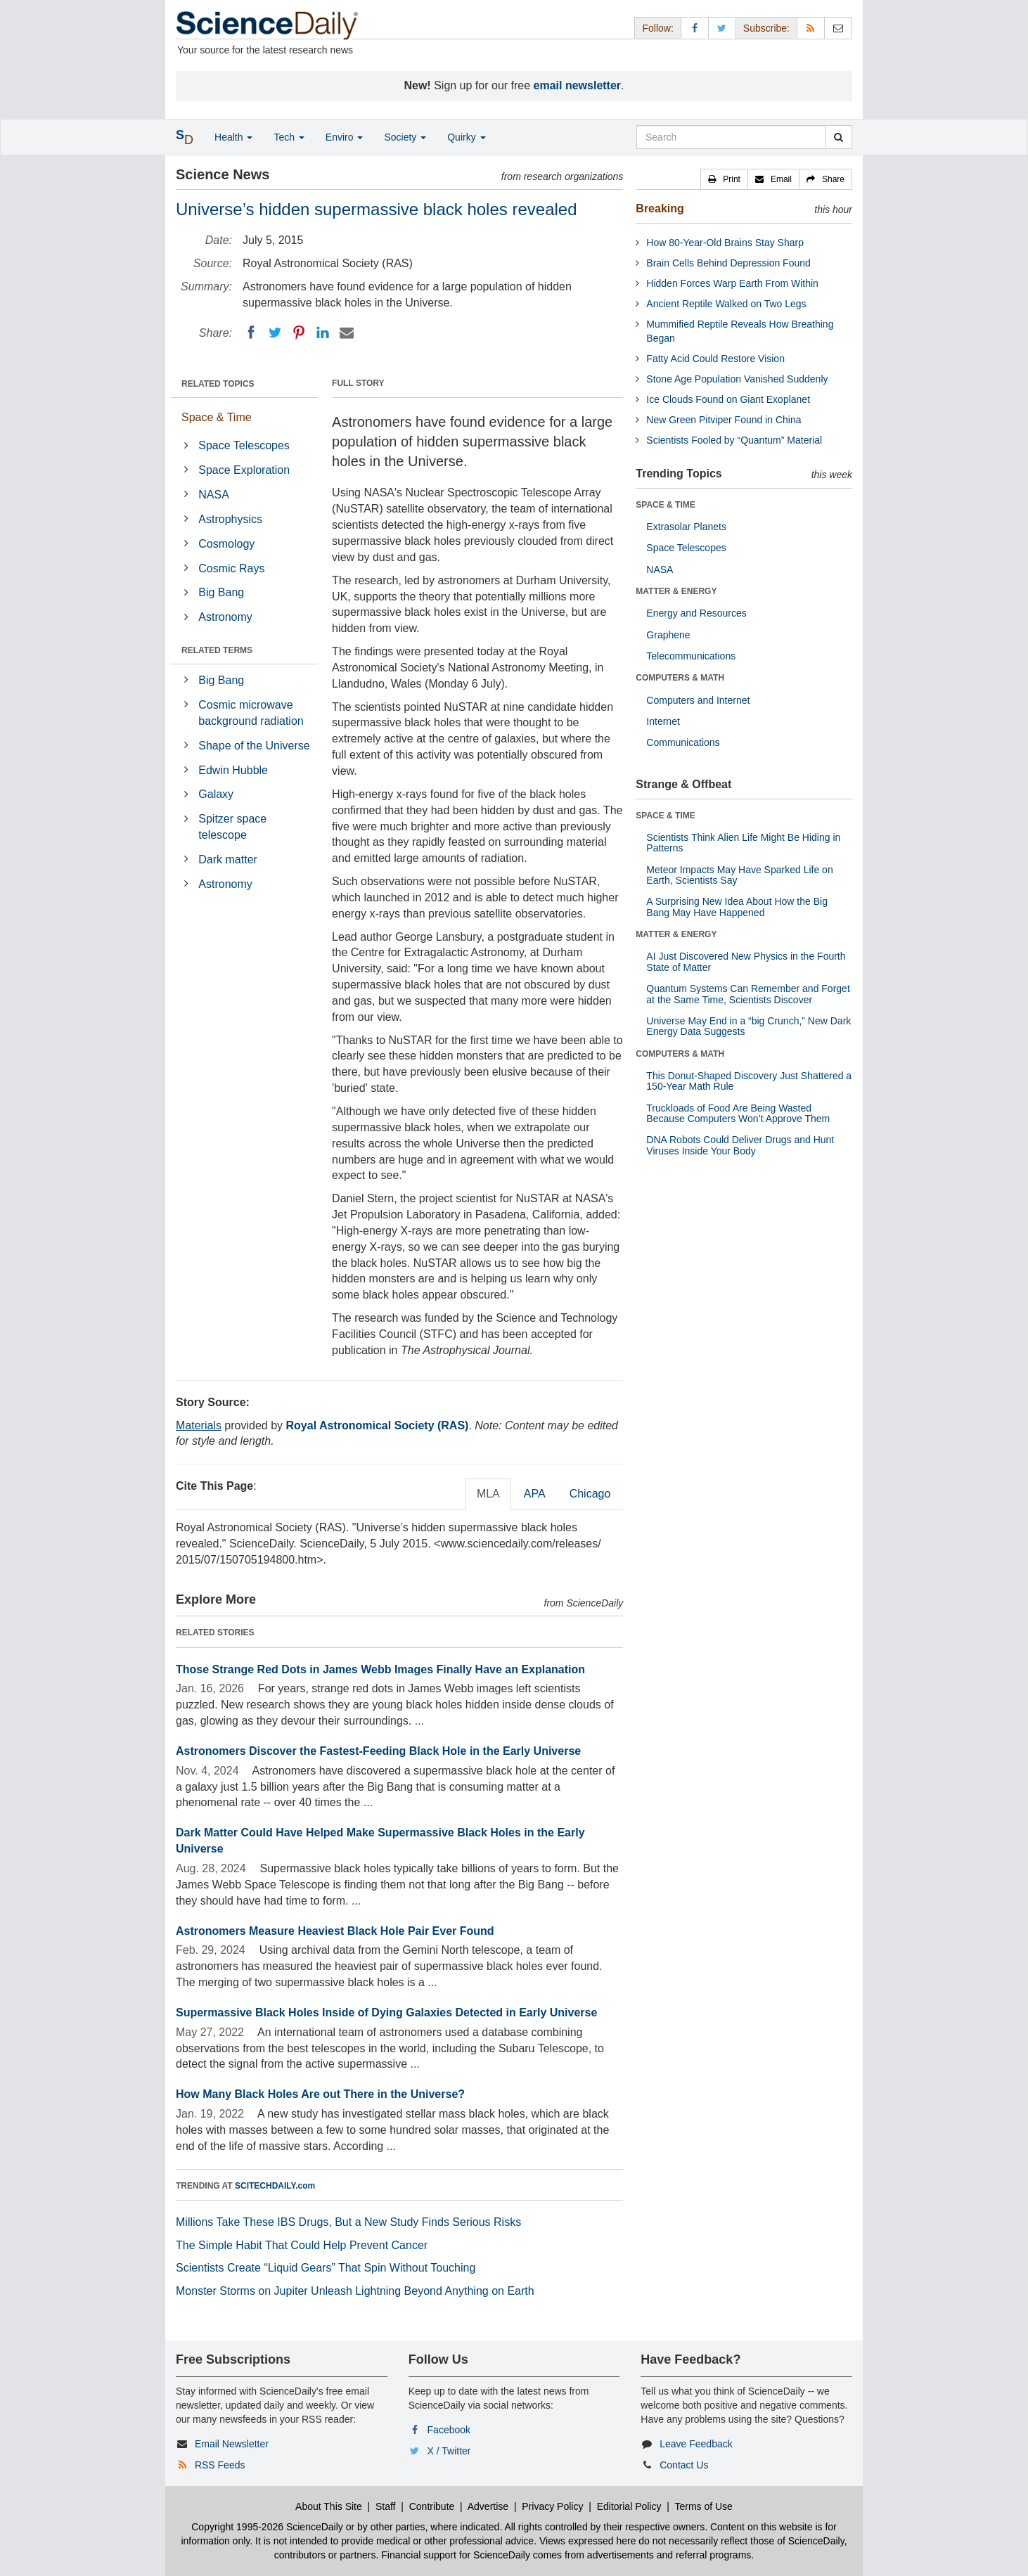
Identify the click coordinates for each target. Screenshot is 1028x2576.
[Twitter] (274, 332)
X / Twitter (449, 2450)
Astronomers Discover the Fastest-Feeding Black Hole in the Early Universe (378, 1751)
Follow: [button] (657, 28)
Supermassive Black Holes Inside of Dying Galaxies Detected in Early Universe (386, 2012)
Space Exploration (244, 470)
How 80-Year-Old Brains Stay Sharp (725, 242)
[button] (724, 179)
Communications (682, 742)
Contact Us (684, 2465)
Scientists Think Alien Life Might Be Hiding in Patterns (743, 843)
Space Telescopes (244, 445)
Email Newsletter (232, 2443)
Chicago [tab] (590, 1494)
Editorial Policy (629, 2506)
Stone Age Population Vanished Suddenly (737, 379)
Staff (385, 2506)
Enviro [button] (345, 137)
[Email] (346, 332)
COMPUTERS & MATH (680, 678)
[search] (838, 137)
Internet (662, 721)
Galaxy (215, 794)
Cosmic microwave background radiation (250, 713)
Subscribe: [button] (766, 28)
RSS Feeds (220, 2465)
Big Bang (221, 592)
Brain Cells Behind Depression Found (728, 263)
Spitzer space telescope (232, 827)
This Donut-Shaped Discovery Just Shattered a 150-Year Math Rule (749, 1081)
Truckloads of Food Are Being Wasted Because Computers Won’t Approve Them (738, 1113)
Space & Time (216, 417)
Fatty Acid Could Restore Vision (715, 358)
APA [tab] (535, 1494)
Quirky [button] (466, 137)
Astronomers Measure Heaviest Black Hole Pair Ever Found (335, 1931)
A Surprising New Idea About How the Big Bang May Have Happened (737, 906)
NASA (213, 495)
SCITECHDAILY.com (275, 2186)
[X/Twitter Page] (722, 28)
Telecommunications (690, 656)
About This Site (328, 2506)
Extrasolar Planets (686, 526)
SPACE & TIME (665, 505)
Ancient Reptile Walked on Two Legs (726, 303)
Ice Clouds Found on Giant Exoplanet (728, 399)
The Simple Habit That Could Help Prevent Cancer (302, 2245)
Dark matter (227, 859)
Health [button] (233, 137)
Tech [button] (289, 137)
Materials (198, 1425)
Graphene (668, 634)
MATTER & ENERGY (676, 591)
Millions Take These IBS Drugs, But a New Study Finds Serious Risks (348, 2222)
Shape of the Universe (253, 746)
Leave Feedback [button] (696, 2443)
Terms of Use (703, 2506)
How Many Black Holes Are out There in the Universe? (320, 2094)
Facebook (449, 2429)
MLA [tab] (488, 1494)
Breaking (659, 208)
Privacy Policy (552, 2506)
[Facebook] (251, 332)
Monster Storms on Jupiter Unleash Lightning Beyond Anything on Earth (355, 2291)
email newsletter (578, 85)
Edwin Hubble (233, 770)
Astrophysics (230, 519)
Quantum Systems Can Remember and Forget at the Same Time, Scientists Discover (747, 994)
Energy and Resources (696, 613)
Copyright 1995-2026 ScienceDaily (267, 2526)
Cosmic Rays (231, 568)
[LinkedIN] (322, 332)
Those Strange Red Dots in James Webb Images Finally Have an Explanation (380, 1669)
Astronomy (225, 617)
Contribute (432, 2506)
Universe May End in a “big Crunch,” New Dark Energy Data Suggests (748, 1026)
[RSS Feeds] (811, 28)
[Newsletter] (838, 28)
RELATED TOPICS (218, 384)
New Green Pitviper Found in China (723, 419)
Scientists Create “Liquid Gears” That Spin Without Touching (325, 2268)
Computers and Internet (698, 700)
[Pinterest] (298, 332)
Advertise (488, 2506)
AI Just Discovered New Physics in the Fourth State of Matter (745, 961)
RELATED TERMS (216, 650)
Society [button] (405, 137)
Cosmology (226, 544)
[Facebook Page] (695, 28)
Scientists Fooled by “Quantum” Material (734, 440)
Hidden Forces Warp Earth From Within (732, 283)
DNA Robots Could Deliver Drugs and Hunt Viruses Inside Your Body (740, 1145)
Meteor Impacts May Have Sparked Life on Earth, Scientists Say (739, 875)
